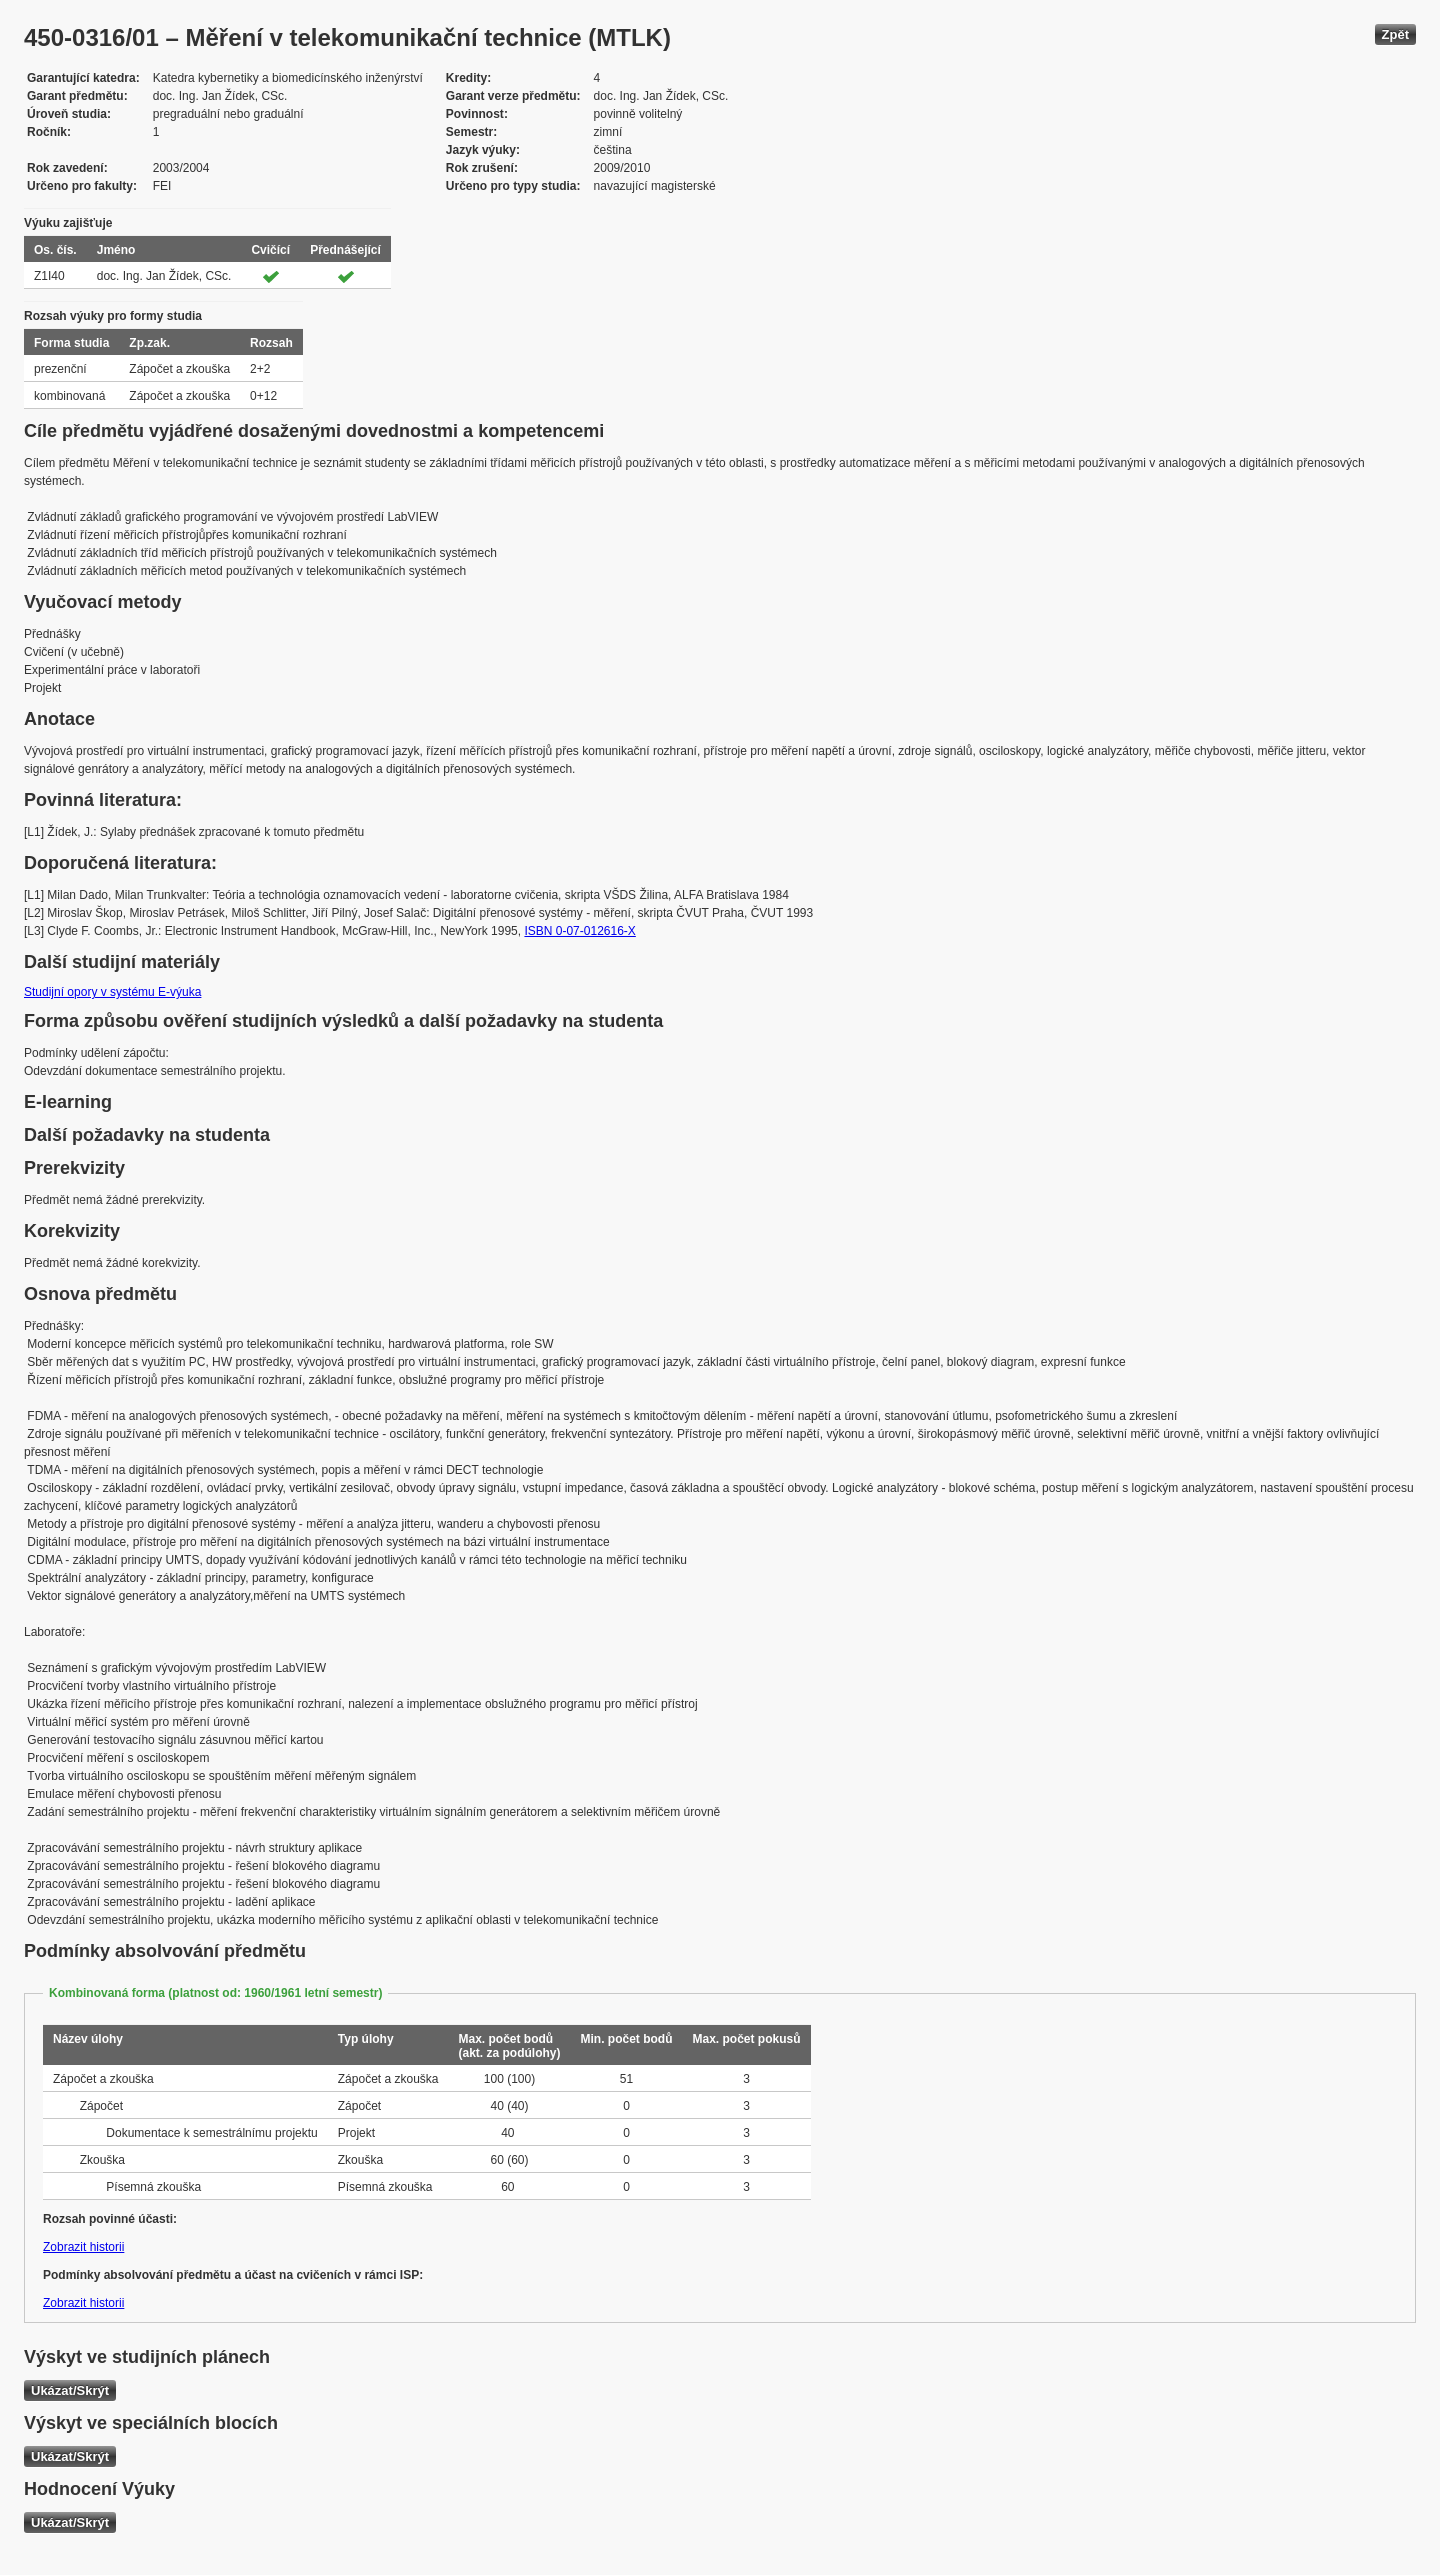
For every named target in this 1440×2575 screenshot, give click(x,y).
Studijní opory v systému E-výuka (112, 992)
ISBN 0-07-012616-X (579, 931)
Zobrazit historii (83, 2247)
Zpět (1395, 34)
